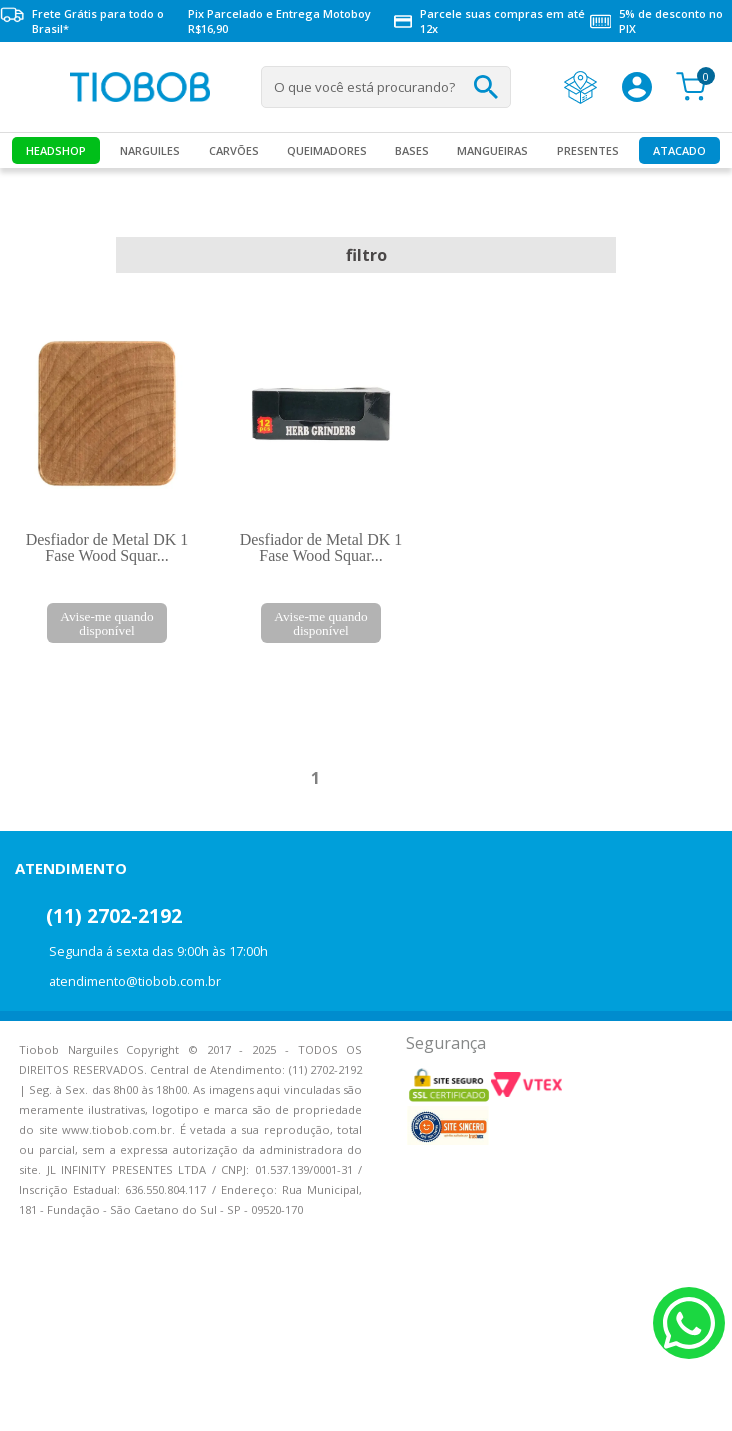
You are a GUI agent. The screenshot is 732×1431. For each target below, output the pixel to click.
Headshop (56, 150)
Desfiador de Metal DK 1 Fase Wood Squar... (107, 547)
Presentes (588, 150)
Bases (412, 150)
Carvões (234, 150)
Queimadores (327, 150)
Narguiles (150, 150)
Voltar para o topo (30, 1398)
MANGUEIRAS (492, 150)
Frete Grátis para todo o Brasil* (82, 21)
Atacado (679, 150)
